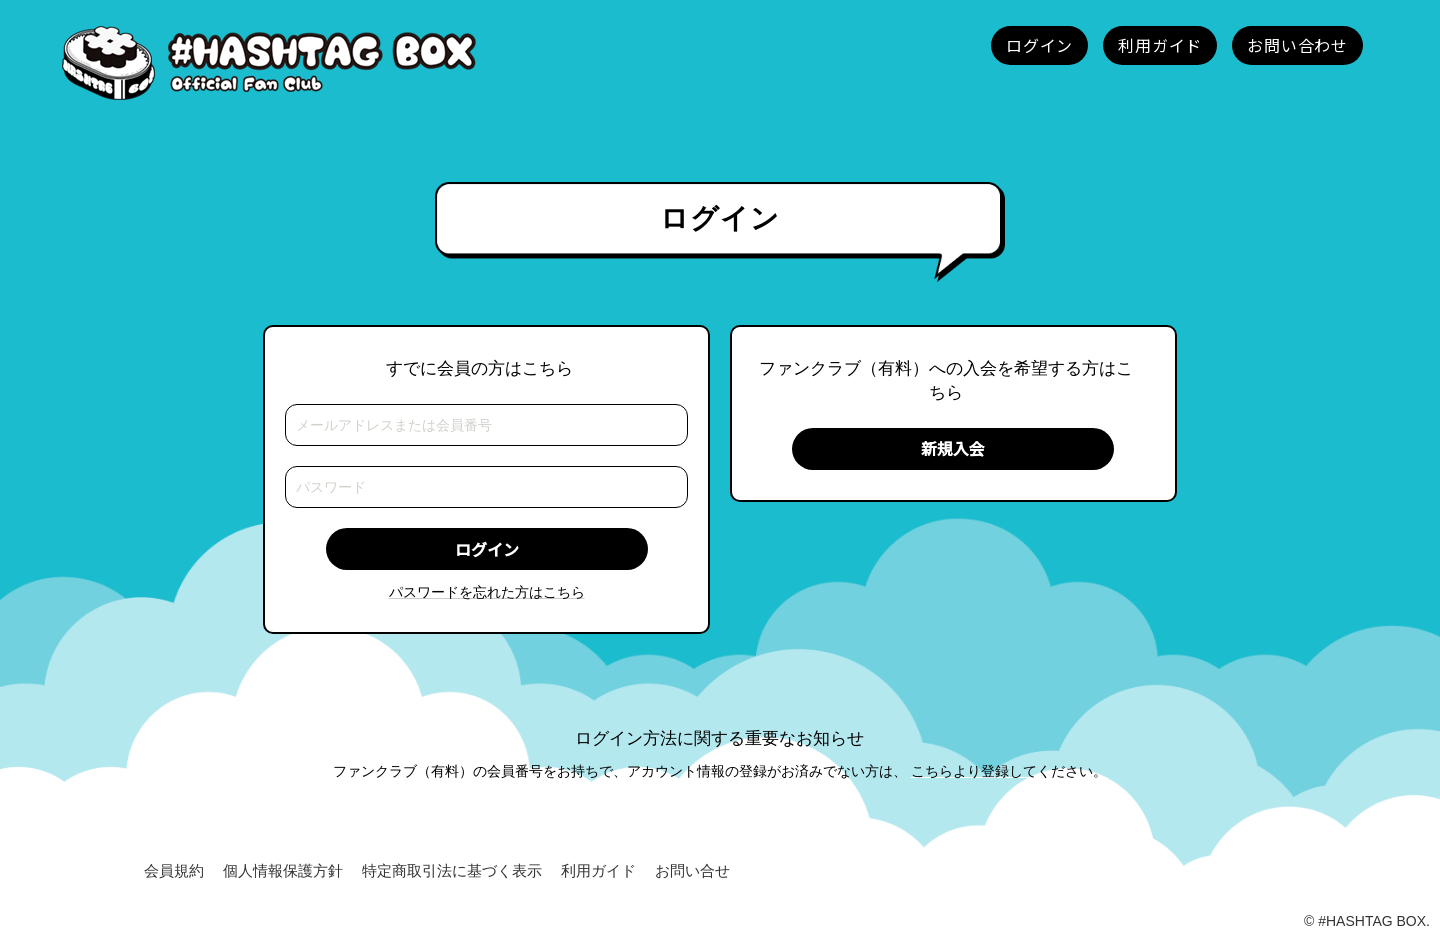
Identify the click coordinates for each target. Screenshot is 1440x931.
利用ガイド (598, 870)
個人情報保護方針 (283, 870)
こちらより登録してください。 (1009, 771)
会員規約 (174, 870)
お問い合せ (692, 870)
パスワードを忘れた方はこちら (487, 592)
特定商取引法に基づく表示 (452, 870)
